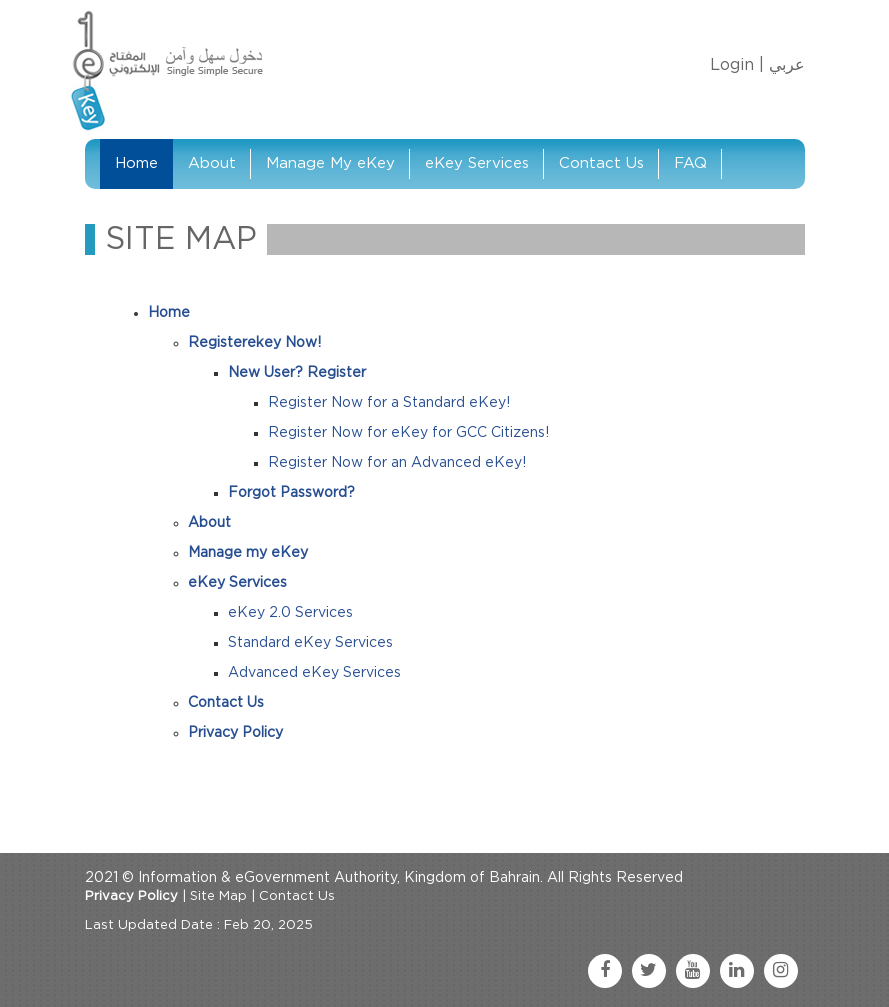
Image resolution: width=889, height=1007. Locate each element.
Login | (737, 65)
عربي (787, 65)
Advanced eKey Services (314, 673)
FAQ (690, 163)
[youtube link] (693, 971)
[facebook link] (605, 971)
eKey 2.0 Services (290, 613)
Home (136, 163)
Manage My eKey (330, 163)
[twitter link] (649, 971)
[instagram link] (781, 971)
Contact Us (601, 163)
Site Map (218, 896)
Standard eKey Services (310, 643)
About (212, 163)
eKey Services (477, 163)
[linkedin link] (737, 971)
